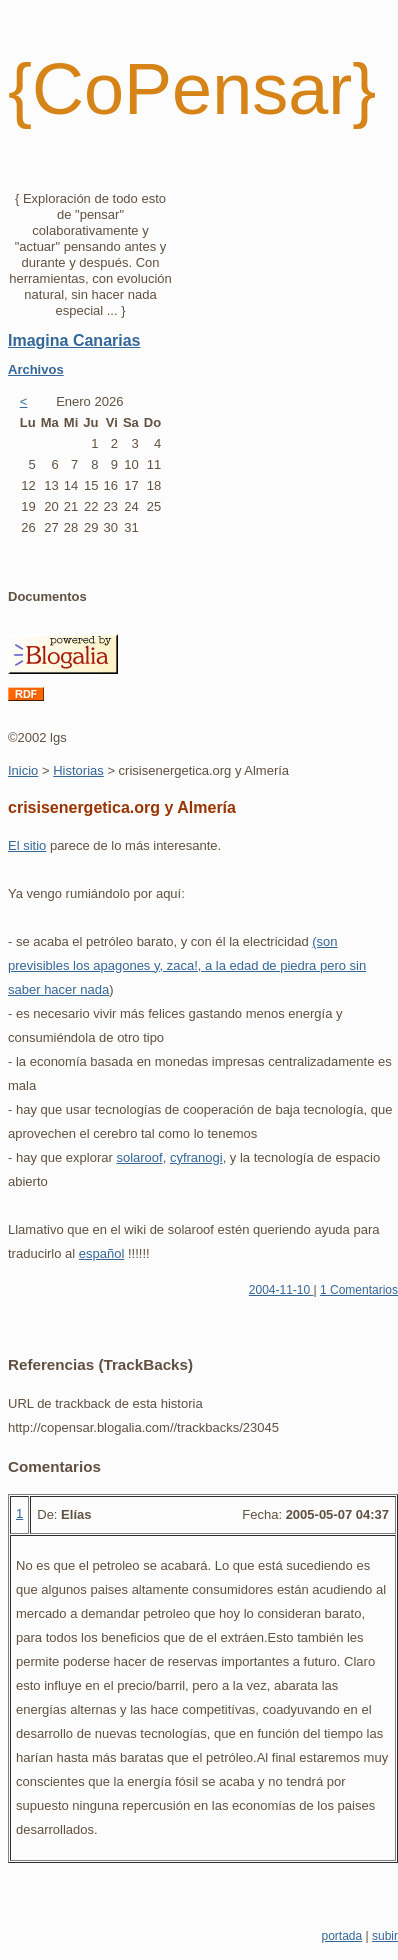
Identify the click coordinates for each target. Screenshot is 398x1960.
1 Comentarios (359, 1290)
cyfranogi (196, 1157)
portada (341, 1936)
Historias (78, 770)
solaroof (139, 1157)
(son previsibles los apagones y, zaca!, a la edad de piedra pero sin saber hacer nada (187, 965)
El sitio (27, 845)
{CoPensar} (192, 89)
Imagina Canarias (74, 340)
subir (385, 1936)
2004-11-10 (281, 1290)
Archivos (36, 369)
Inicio (23, 770)
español (102, 1253)
